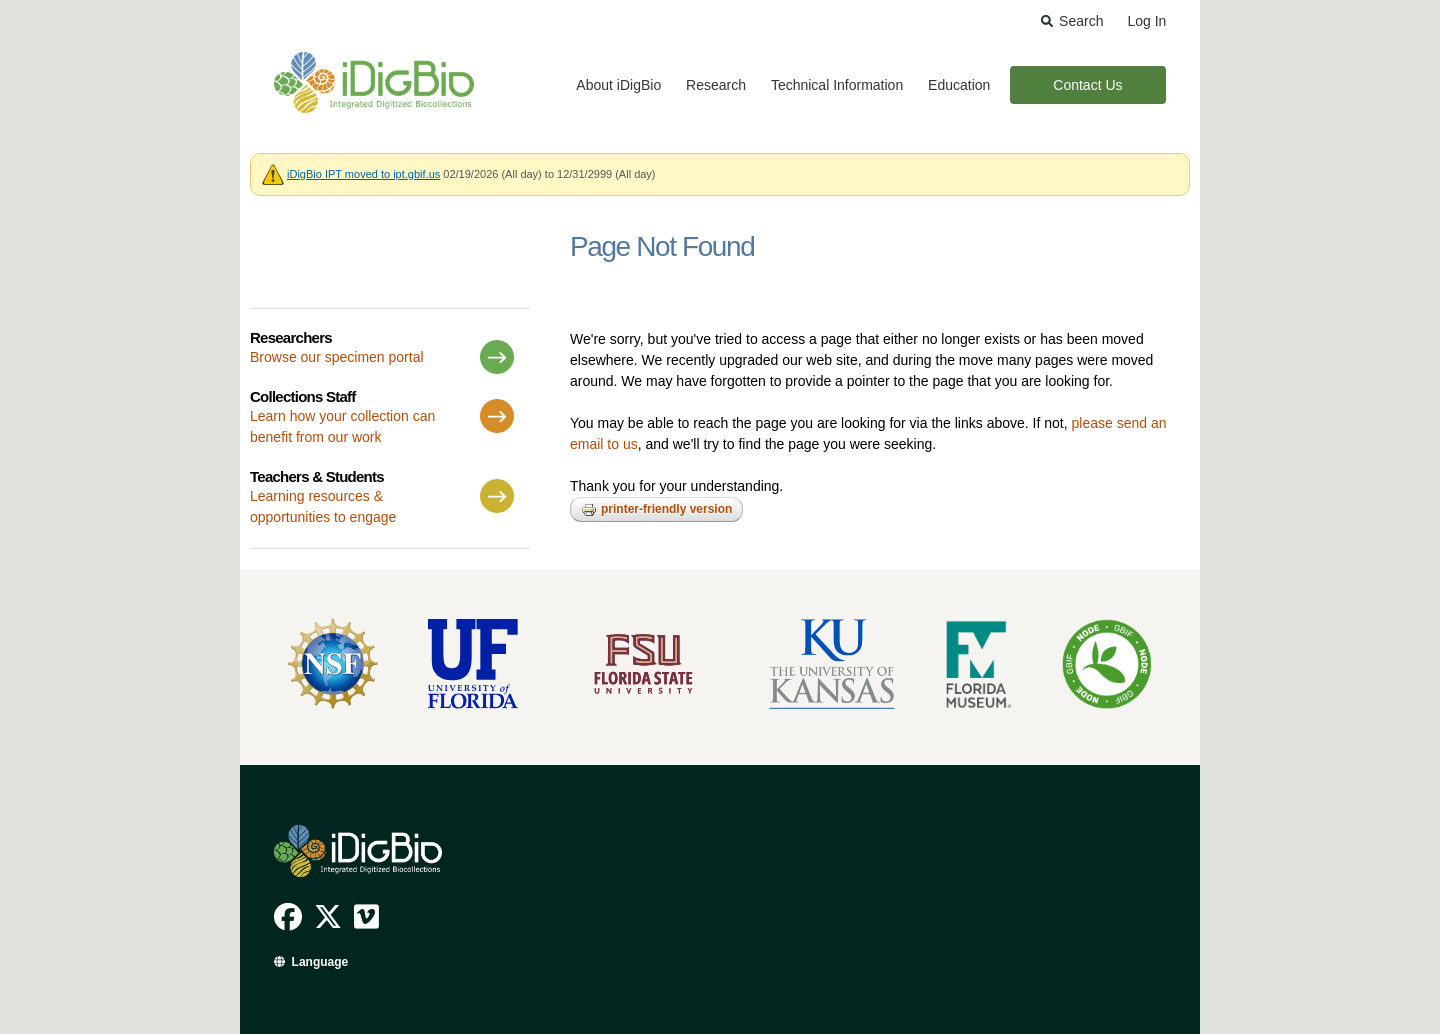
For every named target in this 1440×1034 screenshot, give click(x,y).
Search (1081, 21)
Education (959, 85)
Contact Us (1087, 85)
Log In (1146, 21)
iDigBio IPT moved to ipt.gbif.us (363, 174)
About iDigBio (618, 85)
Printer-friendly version (656, 510)
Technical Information (837, 85)
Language (320, 962)
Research (716, 85)
